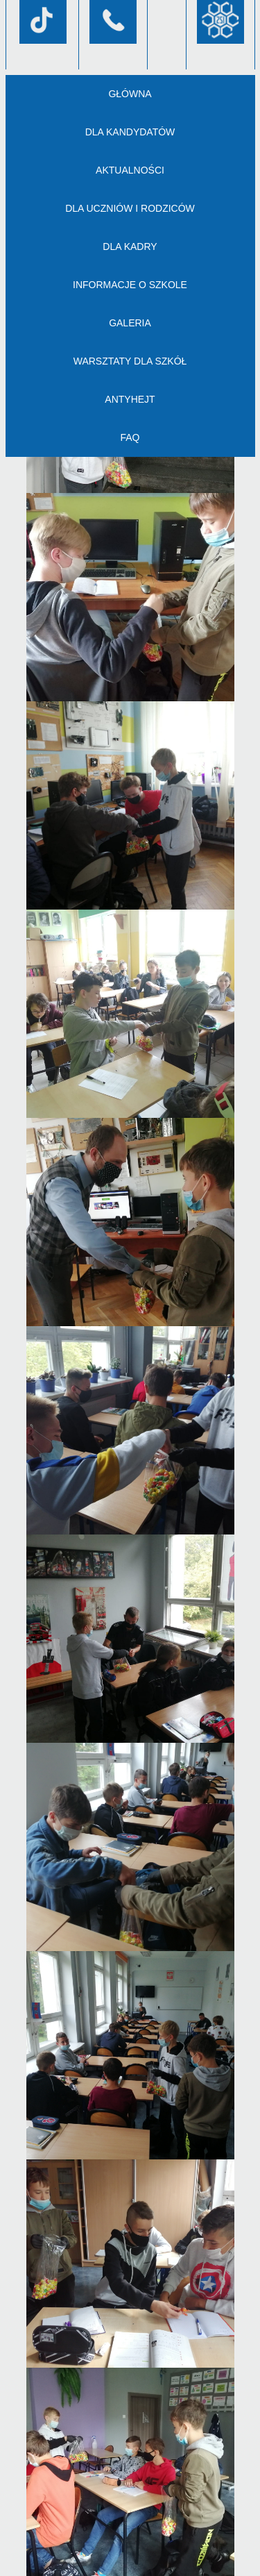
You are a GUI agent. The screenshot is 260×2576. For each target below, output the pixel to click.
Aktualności (130, 170)
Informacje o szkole (130, 284)
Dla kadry (130, 246)
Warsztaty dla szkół (130, 361)
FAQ (129, 437)
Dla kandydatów (130, 131)
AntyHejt (130, 399)
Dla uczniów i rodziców (130, 208)
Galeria (130, 322)
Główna (129, 93)
